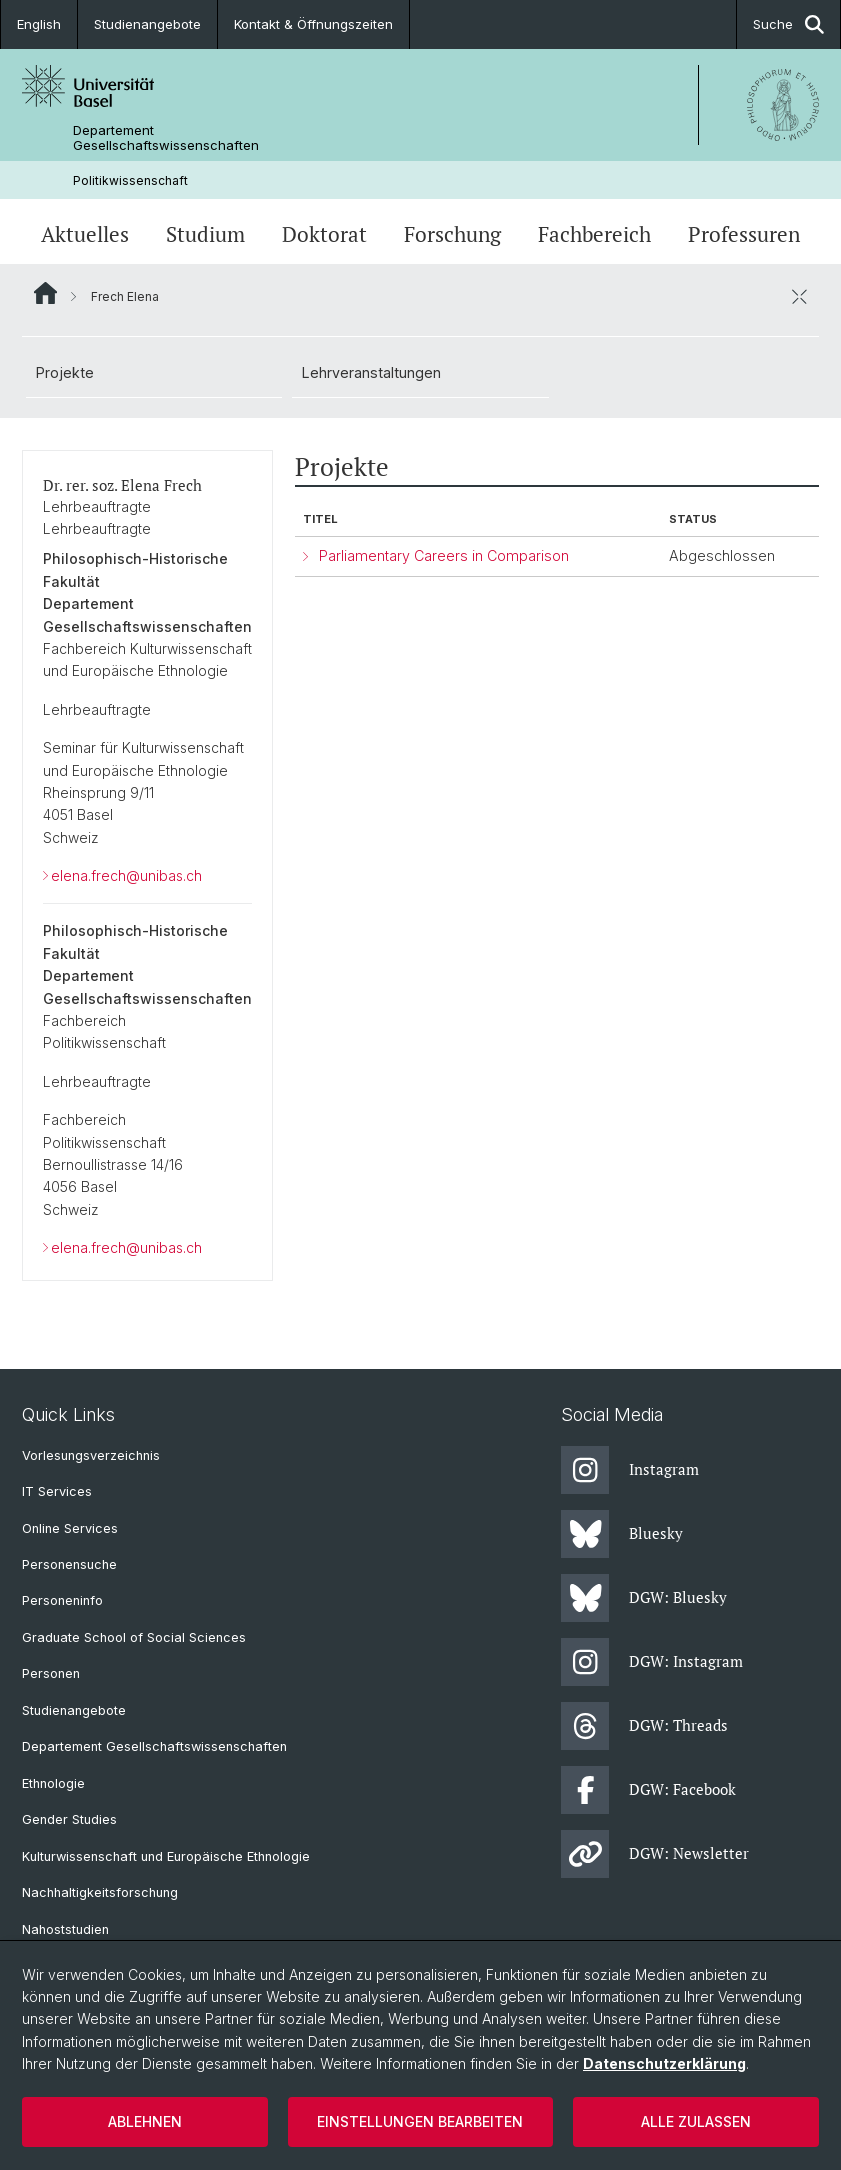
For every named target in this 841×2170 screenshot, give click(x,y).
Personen (51, 1673)
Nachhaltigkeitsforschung (100, 1892)
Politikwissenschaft (130, 180)
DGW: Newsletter (655, 1854)
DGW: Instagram (652, 1662)
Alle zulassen (696, 2121)
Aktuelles (85, 234)
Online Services (70, 1528)
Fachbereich (594, 234)
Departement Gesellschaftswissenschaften (166, 138)
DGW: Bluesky (644, 1598)
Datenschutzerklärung (664, 2063)
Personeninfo (62, 1600)
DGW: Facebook (648, 1790)
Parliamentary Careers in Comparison (444, 556)
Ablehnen (145, 2121)
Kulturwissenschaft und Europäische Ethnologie (166, 1856)
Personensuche (69, 1564)
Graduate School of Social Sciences (134, 1637)
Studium (205, 234)
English (39, 24)
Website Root (45, 293)
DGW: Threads (644, 1726)
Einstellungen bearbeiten (420, 2121)
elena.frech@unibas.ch (126, 875)
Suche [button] (788, 24)
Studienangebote (147, 24)
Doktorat (324, 234)
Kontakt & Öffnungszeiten (313, 24)
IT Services (57, 1491)
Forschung (452, 234)
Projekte (65, 372)
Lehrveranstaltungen (371, 372)
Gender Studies (69, 1819)
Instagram (630, 1470)
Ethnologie (53, 1783)
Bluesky (622, 1534)
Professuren (744, 234)
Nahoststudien (65, 1929)
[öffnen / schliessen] (799, 296)
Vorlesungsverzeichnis (91, 1455)
